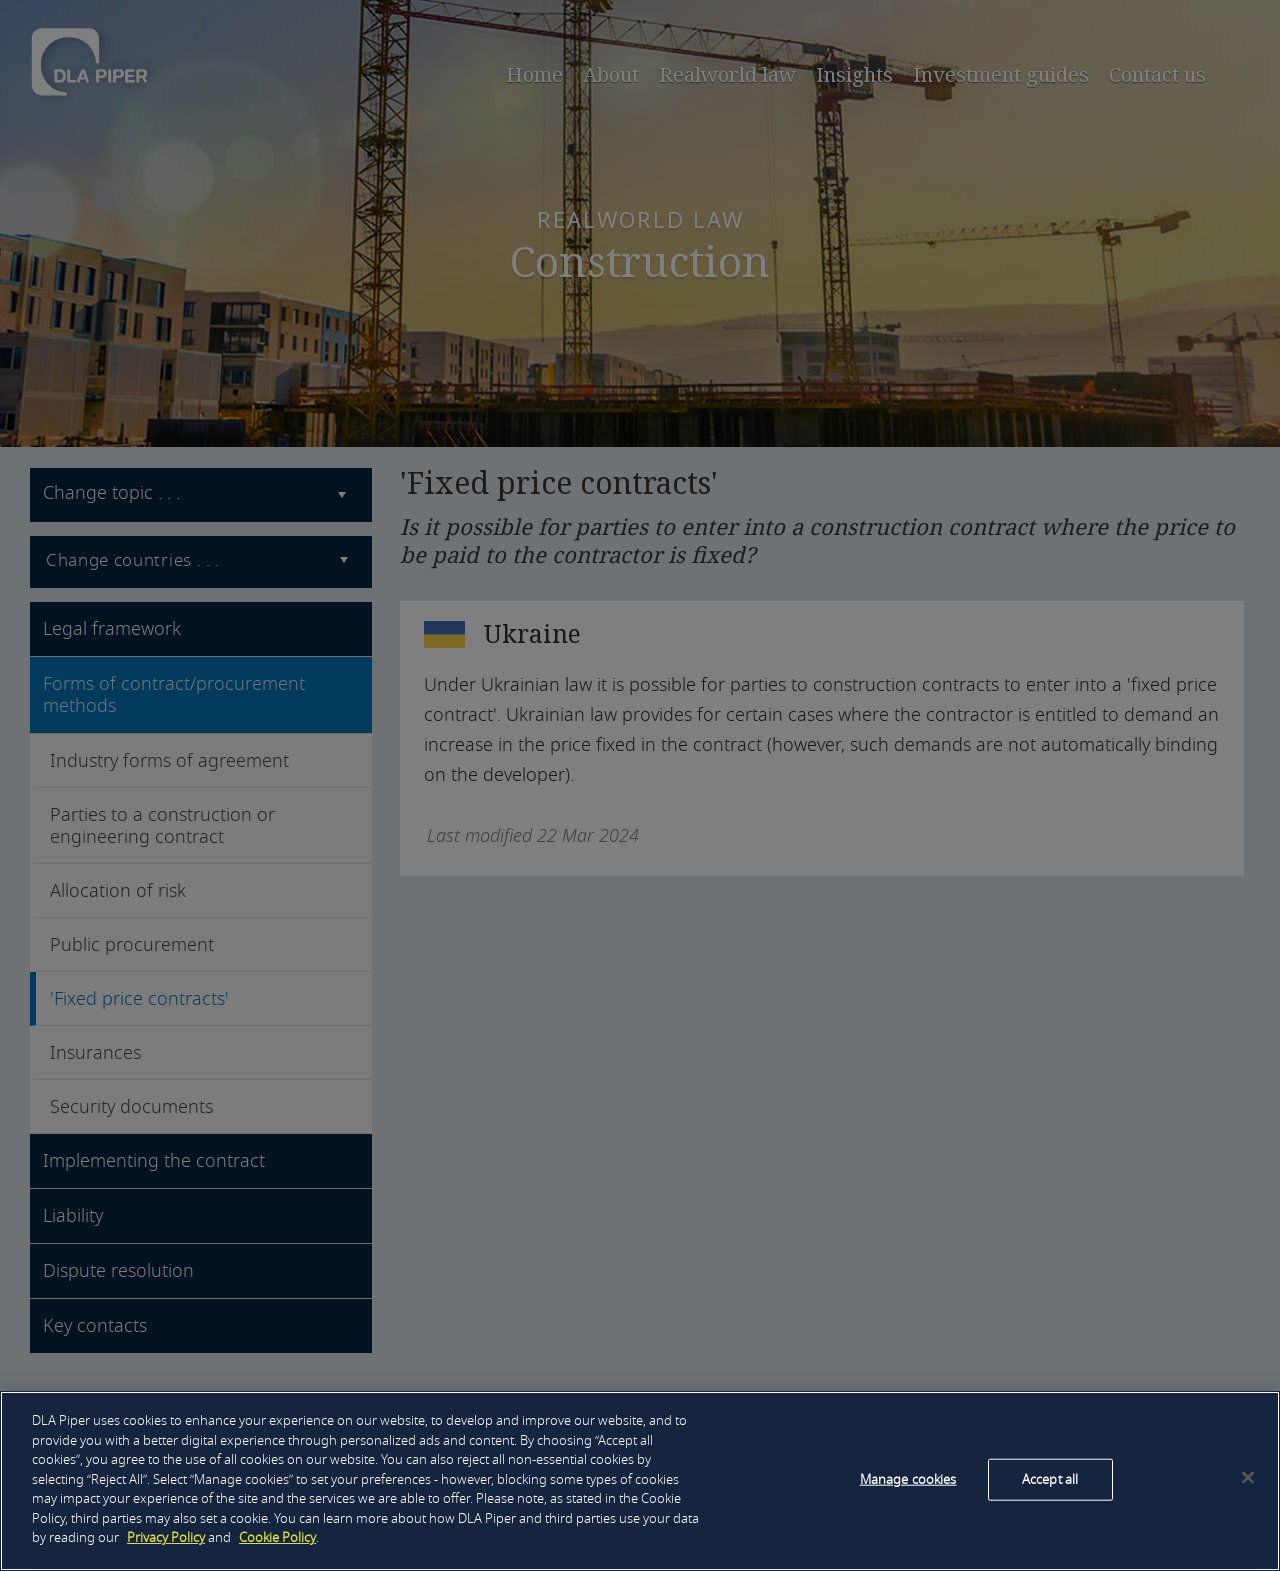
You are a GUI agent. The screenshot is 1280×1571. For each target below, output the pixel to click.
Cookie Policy (277, 1537)
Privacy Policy (166, 1537)
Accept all (1050, 1479)
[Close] (1248, 1478)
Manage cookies (908, 1479)
